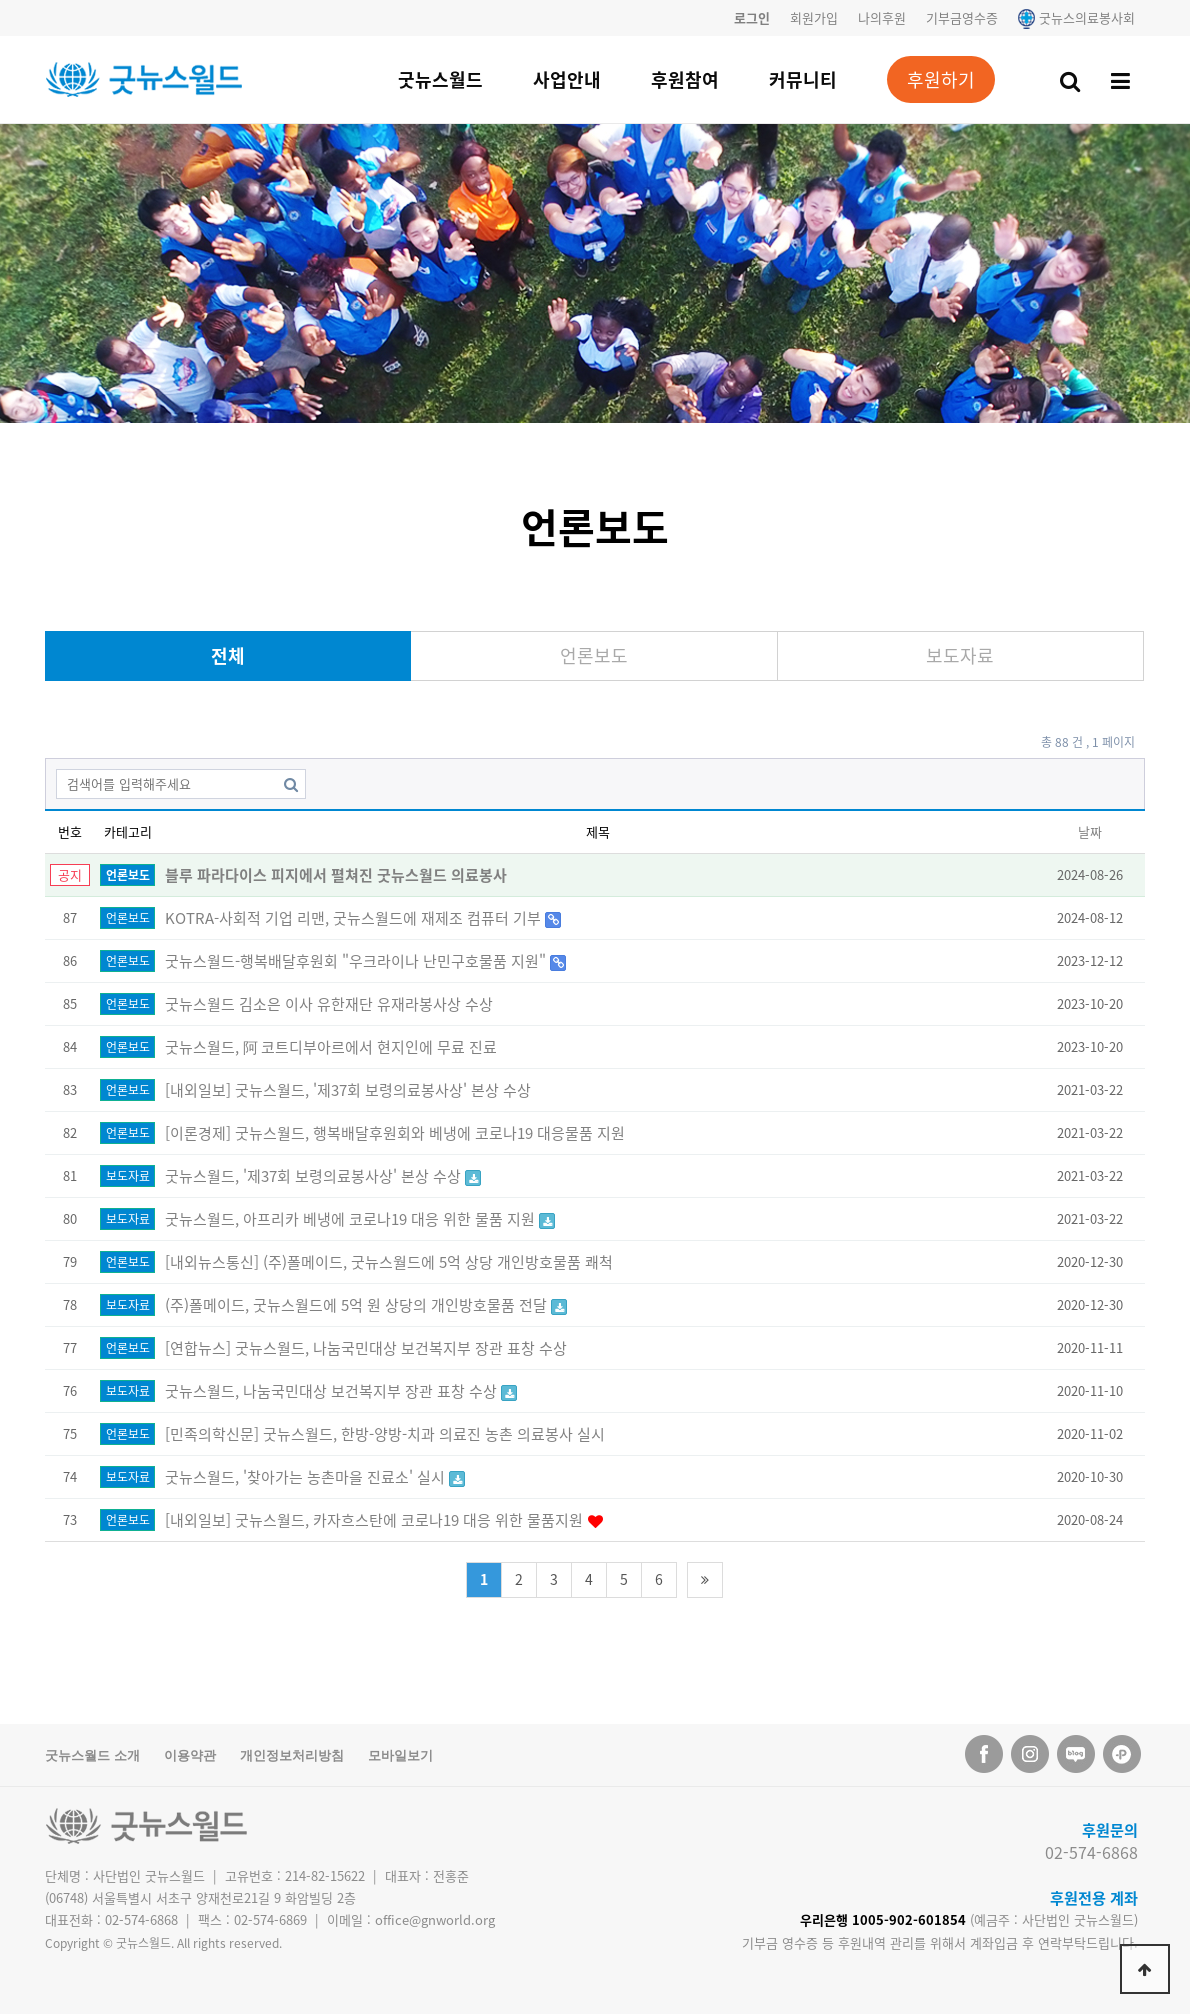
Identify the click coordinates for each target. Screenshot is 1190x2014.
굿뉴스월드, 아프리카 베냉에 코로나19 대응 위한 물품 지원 (352, 1219)
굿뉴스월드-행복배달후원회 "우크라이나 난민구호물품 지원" (357, 961)
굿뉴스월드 (440, 79)
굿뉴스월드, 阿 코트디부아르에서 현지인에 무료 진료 (331, 1047)
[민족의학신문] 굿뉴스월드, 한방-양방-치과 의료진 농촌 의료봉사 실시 (385, 1434)
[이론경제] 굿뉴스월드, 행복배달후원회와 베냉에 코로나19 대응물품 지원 (395, 1133)
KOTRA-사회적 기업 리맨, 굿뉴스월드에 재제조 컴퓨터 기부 (355, 918)
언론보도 (594, 655)
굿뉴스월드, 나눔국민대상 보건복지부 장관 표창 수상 (333, 1391)
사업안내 (567, 79)
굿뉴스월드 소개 (92, 1756)
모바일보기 (400, 1756)
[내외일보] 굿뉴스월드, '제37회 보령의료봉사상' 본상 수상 (348, 1090)
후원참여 (685, 79)
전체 (228, 655)
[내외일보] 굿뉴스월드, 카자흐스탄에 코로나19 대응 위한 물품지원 (376, 1520)
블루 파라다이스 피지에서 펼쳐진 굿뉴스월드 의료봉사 (336, 875)
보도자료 (960, 655)
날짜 (1090, 831)
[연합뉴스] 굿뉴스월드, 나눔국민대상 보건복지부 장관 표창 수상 (366, 1348)
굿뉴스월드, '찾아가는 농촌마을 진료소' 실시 (307, 1477)
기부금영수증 (962, 17)
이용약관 (190, 1756)
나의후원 (882, 17)
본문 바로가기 (0, 0)
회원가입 (814, 17)
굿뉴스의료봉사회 (1076, 17)
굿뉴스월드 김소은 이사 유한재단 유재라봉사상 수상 (329, 1004)
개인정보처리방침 (292, 1756)
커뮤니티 (803, 79)
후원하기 (941, 79)
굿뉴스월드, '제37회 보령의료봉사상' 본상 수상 (315, 1176)
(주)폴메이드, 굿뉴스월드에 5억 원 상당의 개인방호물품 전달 (358, 1305)
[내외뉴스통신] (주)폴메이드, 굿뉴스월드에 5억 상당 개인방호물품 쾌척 (389, 1262)
